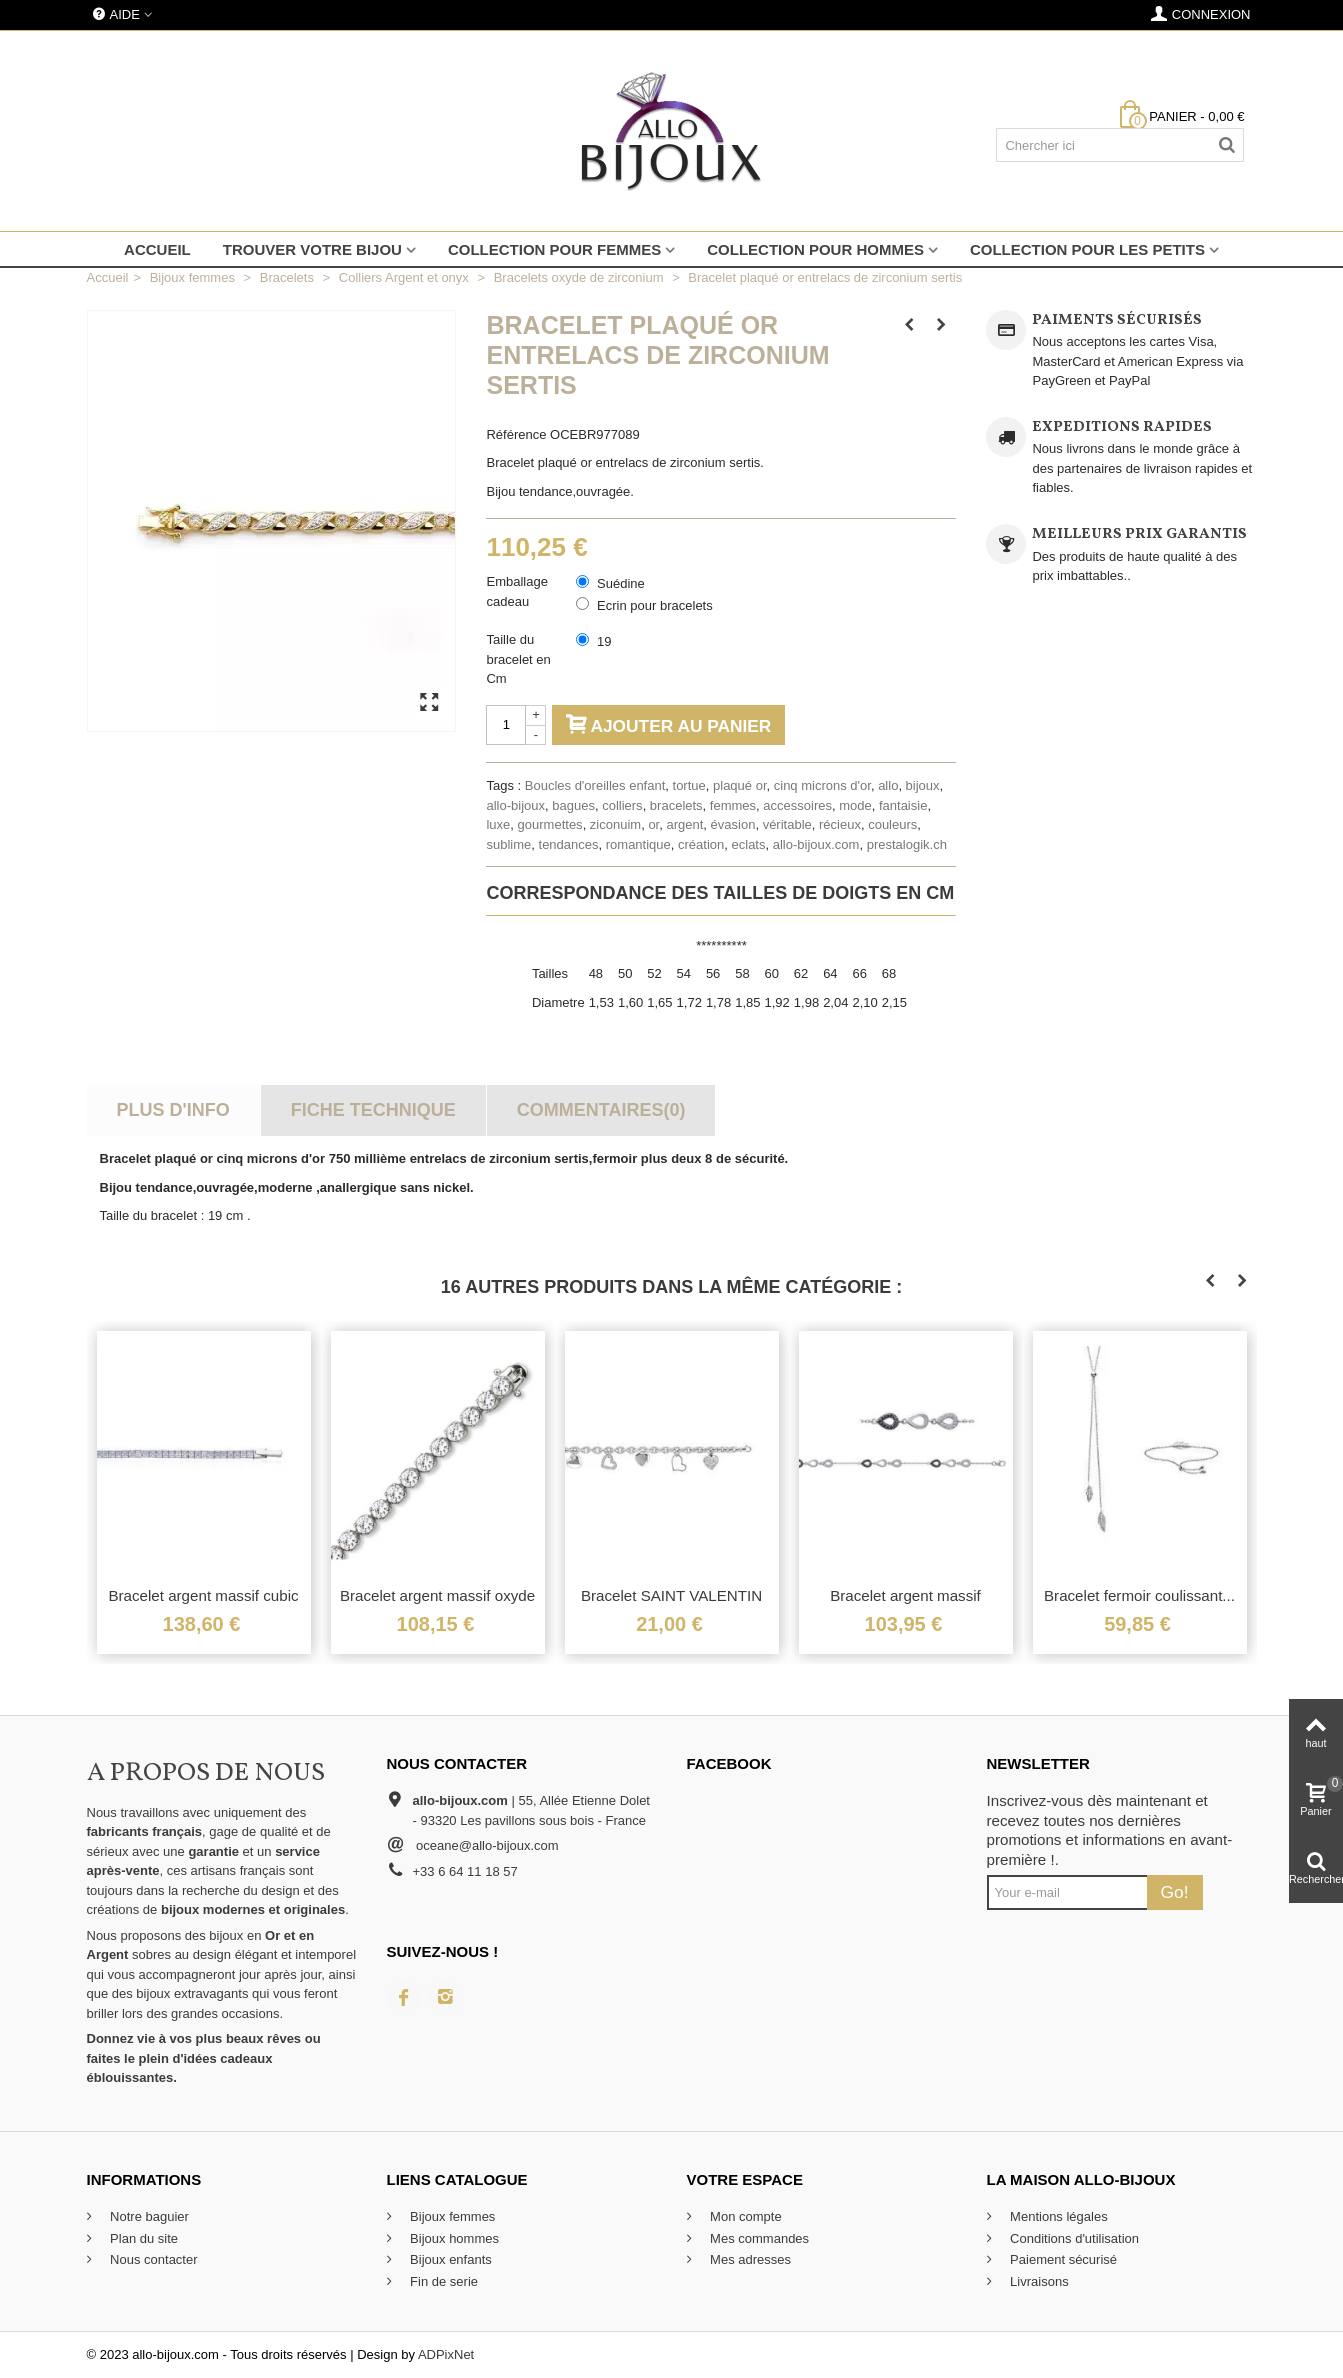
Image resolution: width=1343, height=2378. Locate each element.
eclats (749, 844)
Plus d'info (172, 1110)
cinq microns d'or (822, 785)
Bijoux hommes (453, 2238)
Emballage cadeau (516, 591)
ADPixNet (446, 2354)
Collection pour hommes (815, 249)
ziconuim (615, 824)
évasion (733, 824)
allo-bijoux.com (816, 844)
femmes (733, 805)
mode (855, 805)
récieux (840, 824)
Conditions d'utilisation (1073, 2238)
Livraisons (1038, 2281)
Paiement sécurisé (1062, 2259)
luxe (498, 824)
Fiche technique (373, 1110)
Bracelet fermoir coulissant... (1139, 1595)
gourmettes (550, 824)
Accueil (157, 249)
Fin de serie (443, 2281)
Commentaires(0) (601, 1110)
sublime (508, 844)
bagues (573, 805)
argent (684, 824)
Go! (1175, 1892)
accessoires (797, 805)
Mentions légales (1057, 2216)
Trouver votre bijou (312, 249)
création (701, 844)
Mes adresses (749, 2259)
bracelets (676, 805)
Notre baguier (148, 2216)
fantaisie (903, 805)
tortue (689, 785)
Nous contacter (152, 2259)
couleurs (892, 824)
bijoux (923, 785)
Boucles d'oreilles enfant (595, 785)
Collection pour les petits (1087, 249)
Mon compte (744, 2216)
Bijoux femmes (451, 2216)
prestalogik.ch (907, 844)
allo (888, 785)
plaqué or (740, 785)
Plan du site (143, 2238)
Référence (516, 434)
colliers (622, 805)
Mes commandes (758, 2238)
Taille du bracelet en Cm (518, 659)
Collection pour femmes (554, 249)
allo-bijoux (515, 805)
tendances (569, 844)
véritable (787, 824)
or (653, 824)
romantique (638, 844)
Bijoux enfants (449, 2259)
